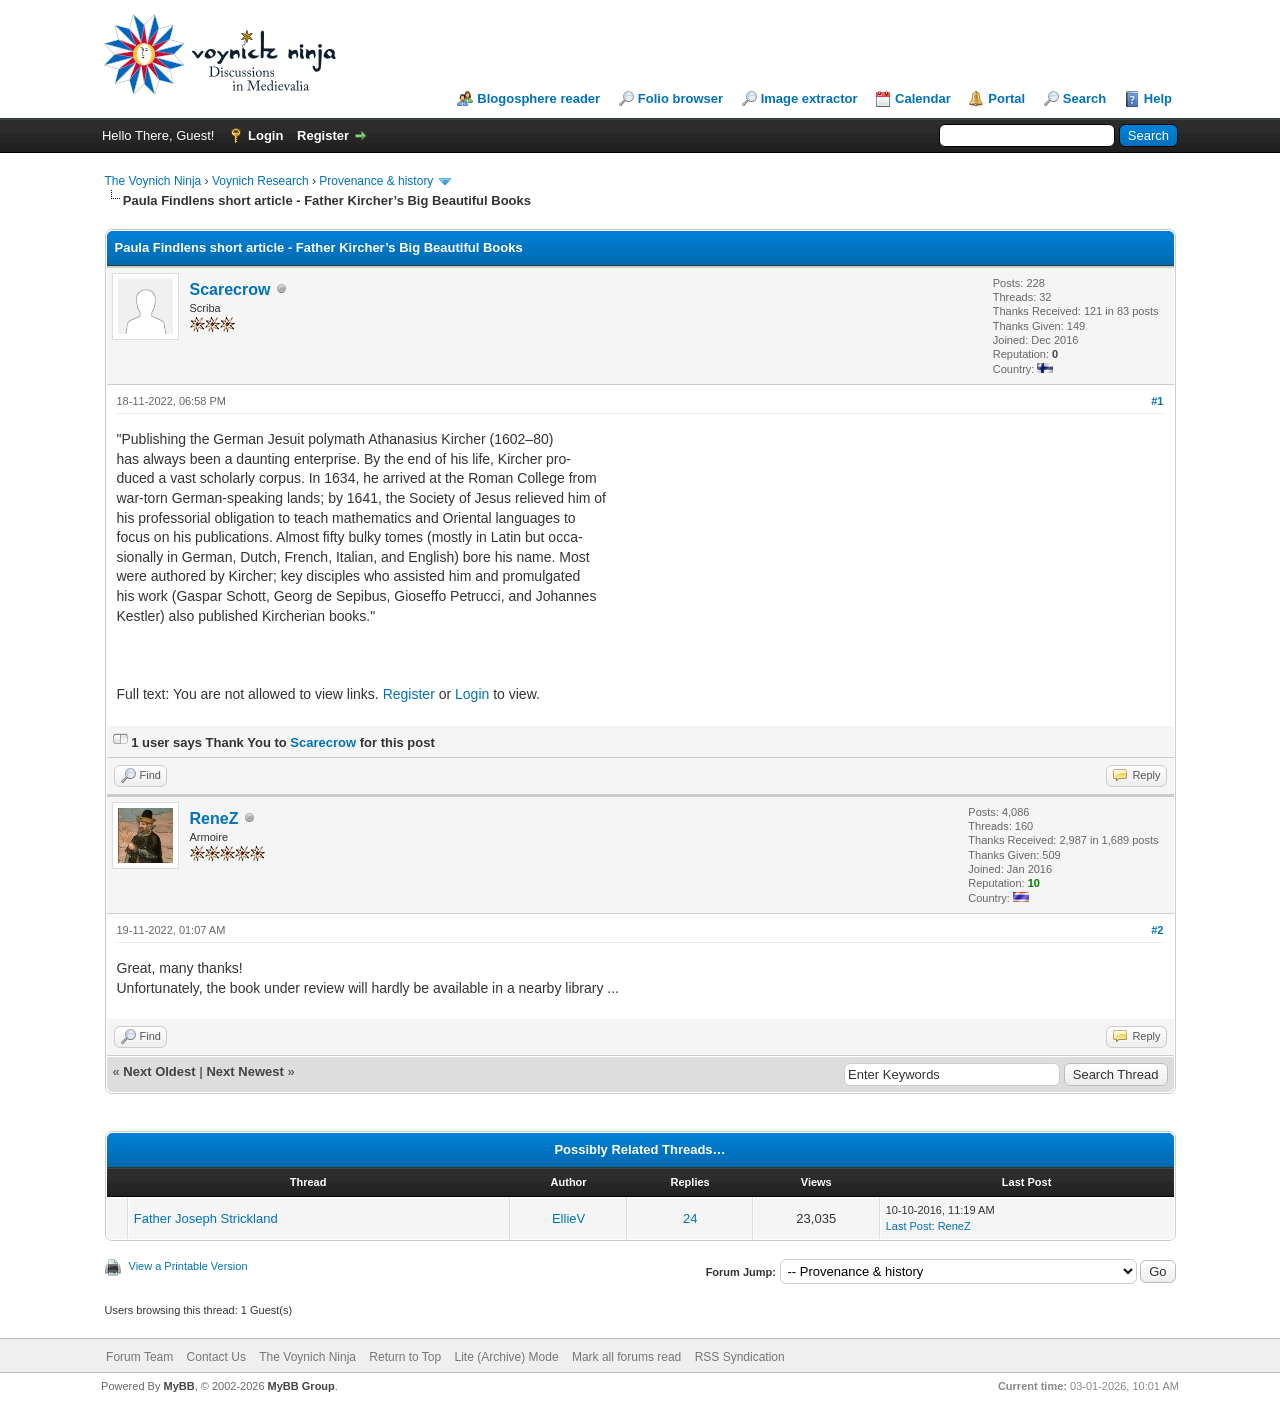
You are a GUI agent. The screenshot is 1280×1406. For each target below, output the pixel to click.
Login (265, 135)
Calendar (923, 98)
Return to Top (405, 1357)
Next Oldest (159, 1071)
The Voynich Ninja (153, 181)
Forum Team (139, 1357)
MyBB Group (301, 1386)
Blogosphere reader (538, 98)
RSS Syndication (740, 1357)
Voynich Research (260, 181)
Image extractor (809, 98)
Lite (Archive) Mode (507, 1357)
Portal (1006, 98)
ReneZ (214, 818)
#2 (1157, 930)
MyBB (178, 1386)
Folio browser (680, 98)
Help (1158, 98)
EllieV (568, 1218)
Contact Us (216, 1357)
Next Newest (244, 1071)
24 (690, 1218)
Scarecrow (230, 289)
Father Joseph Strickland (206, 1218)
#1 (1157, 401)
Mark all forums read (626, 1357)
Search (1084, 98)
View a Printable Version (188, 1266)
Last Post (909, 1226)
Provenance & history (376, 181)
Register (323, 135)
